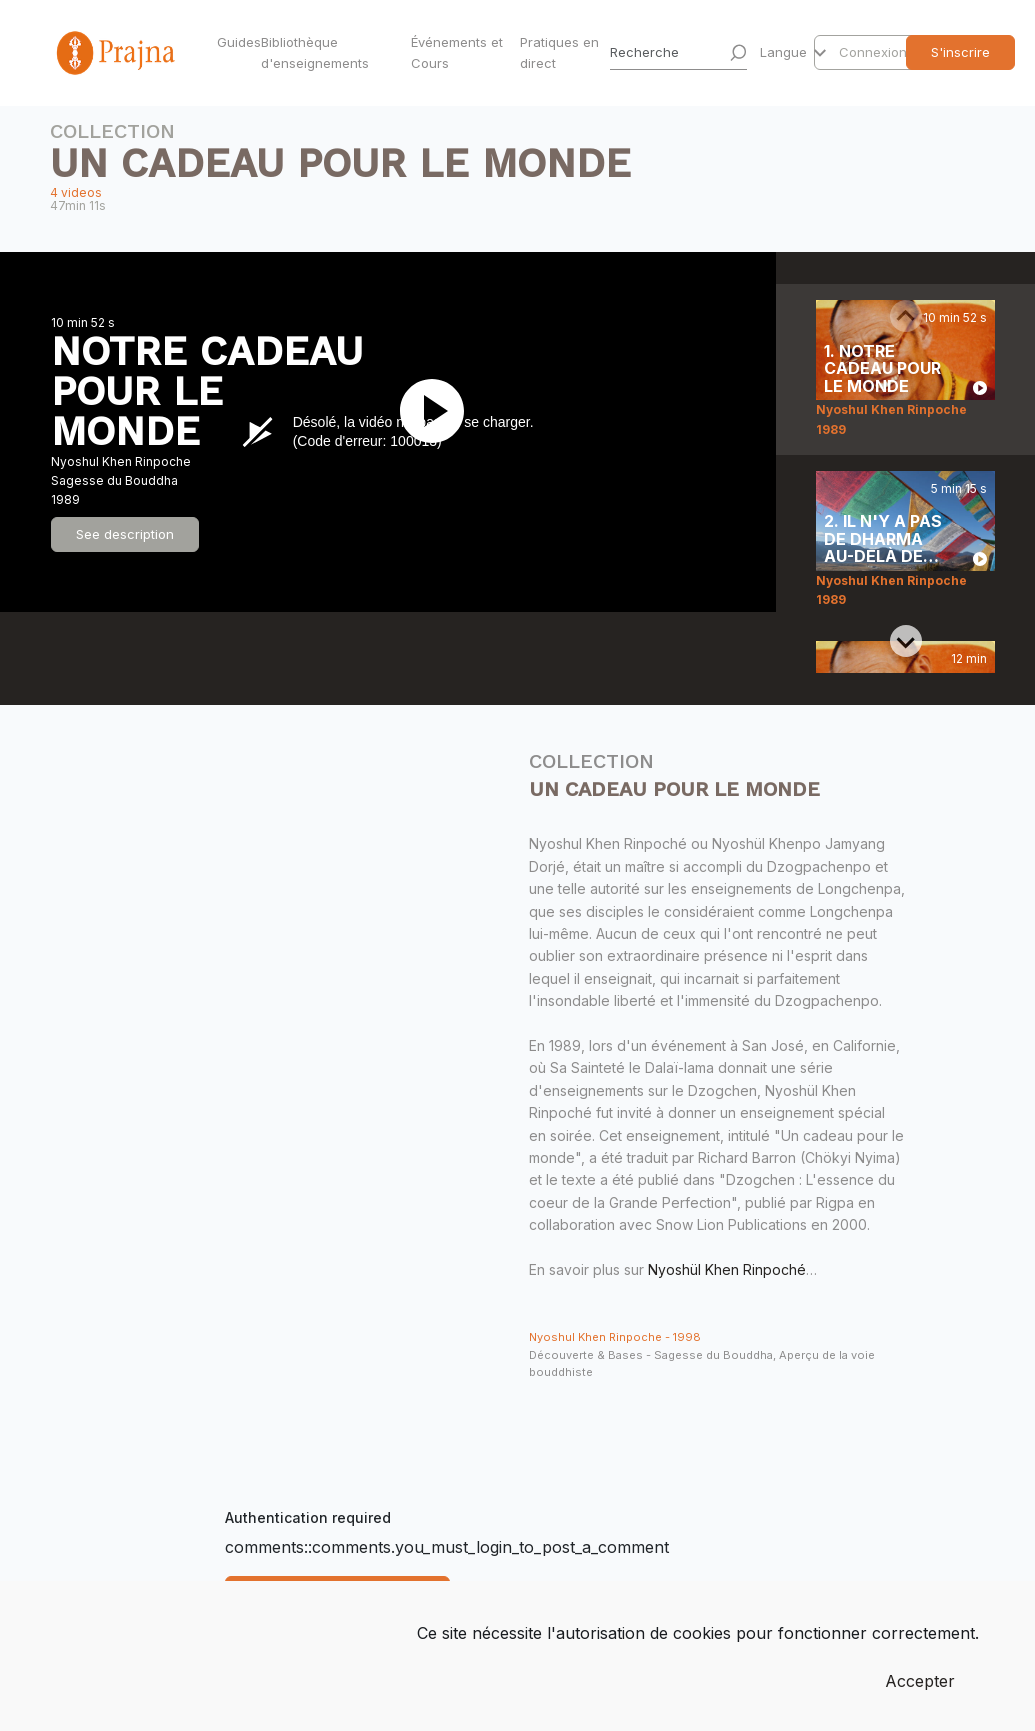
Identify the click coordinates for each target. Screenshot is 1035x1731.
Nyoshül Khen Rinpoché (727, 1269)
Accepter (920, 1681)
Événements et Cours (457, 52)
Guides (235, 42)
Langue (785, 52)
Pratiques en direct (559, 52)
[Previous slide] (906, 316)
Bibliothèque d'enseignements (315, 52)
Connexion (873, 52)
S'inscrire (960, 52)
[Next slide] (906, 641)
